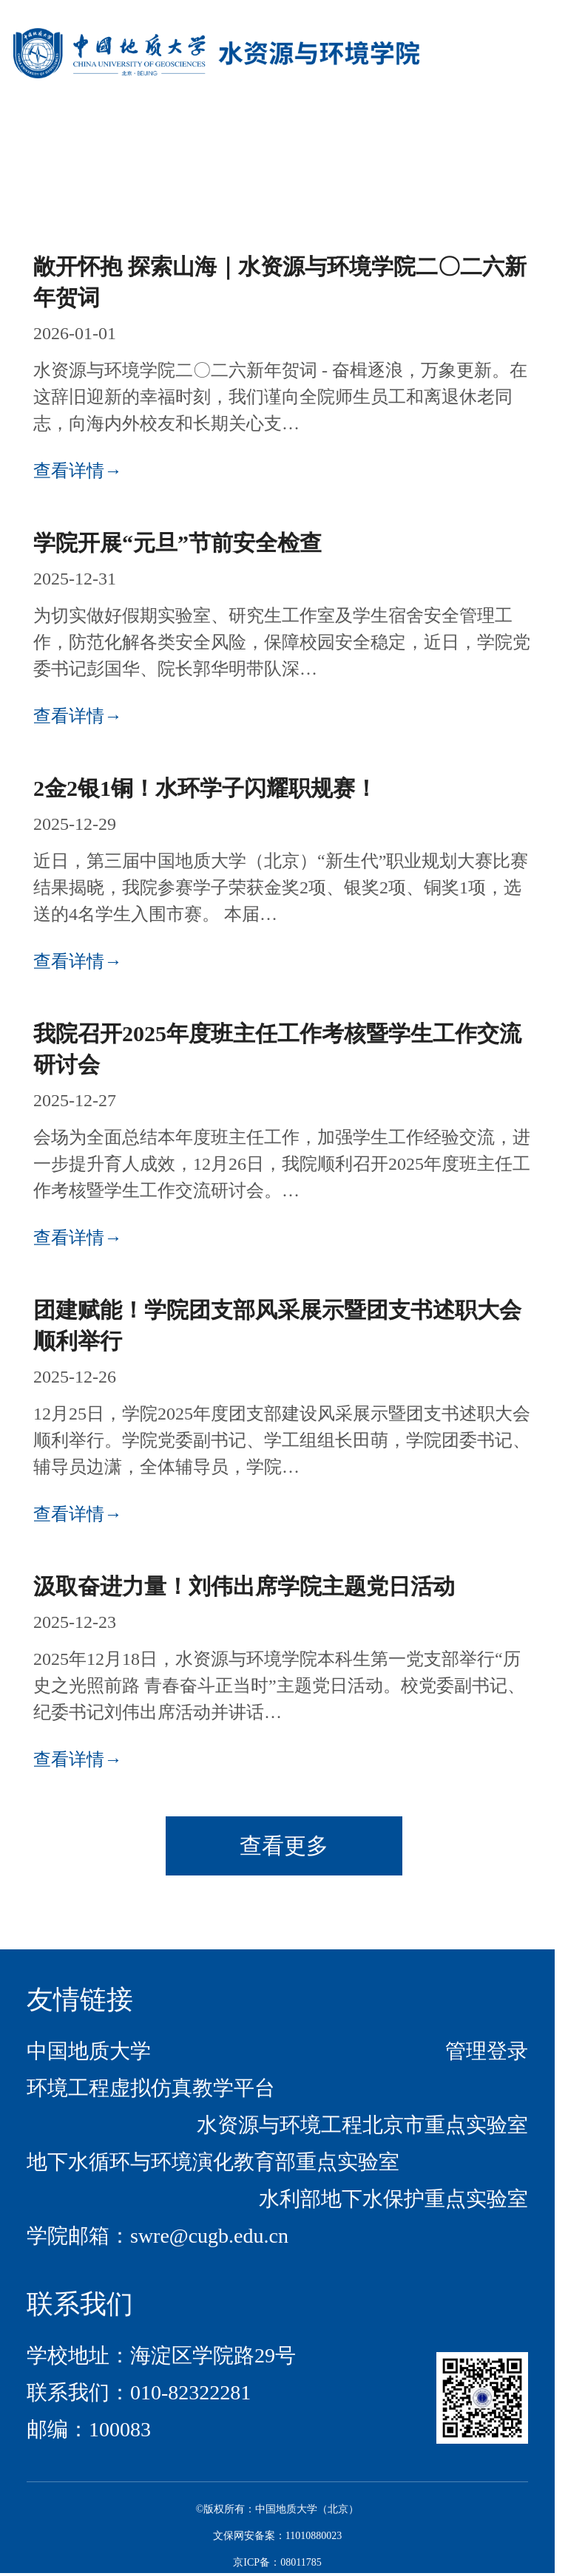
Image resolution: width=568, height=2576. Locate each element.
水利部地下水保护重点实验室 (393, 2198)
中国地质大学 (89, 2051)
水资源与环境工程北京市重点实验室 (362, 2124)
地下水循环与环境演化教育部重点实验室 (213, 2161)
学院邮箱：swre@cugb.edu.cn (157, 2235)
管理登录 (486, 2051)
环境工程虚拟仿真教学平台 (151, 2087)
